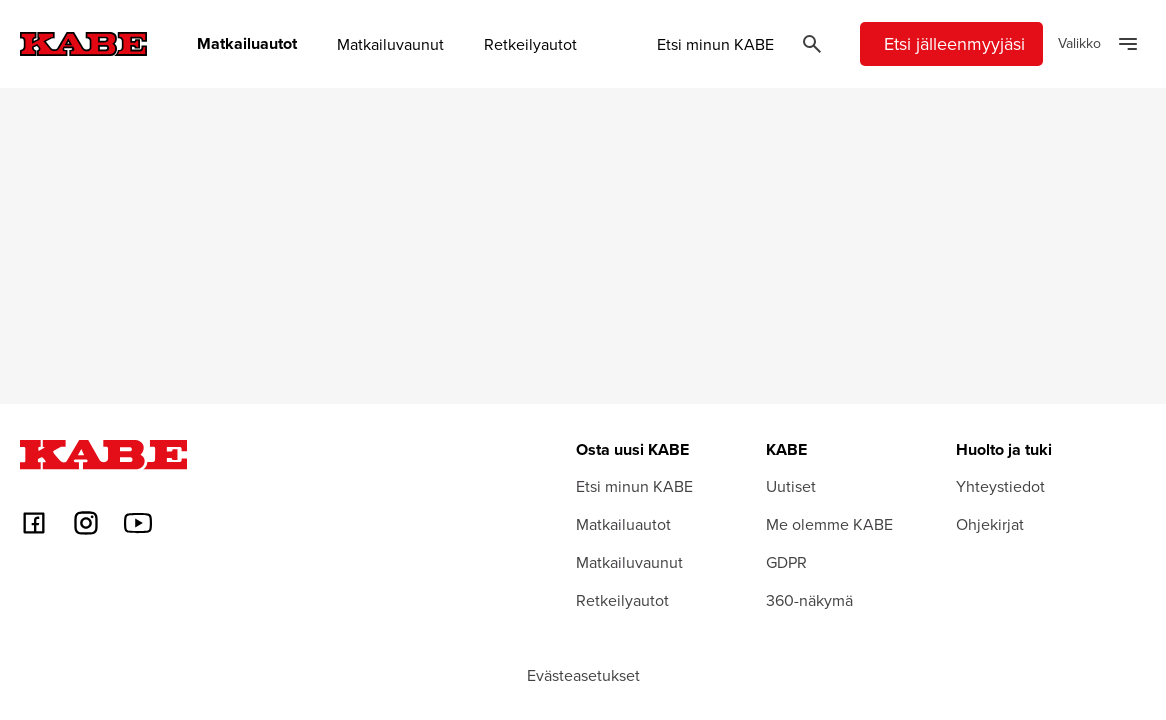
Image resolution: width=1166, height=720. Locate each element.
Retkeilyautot (530, 44)
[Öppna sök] (812, 44)
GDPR (786, 562)
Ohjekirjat (990, 524)
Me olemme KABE (829, 524)
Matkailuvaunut (390, 44)
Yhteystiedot (1000, 486)
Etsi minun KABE (715, 44)
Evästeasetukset (583, 675)
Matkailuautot (247, 44)
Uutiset (791, 486)
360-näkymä (809, 600)
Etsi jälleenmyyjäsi (954, 43)
